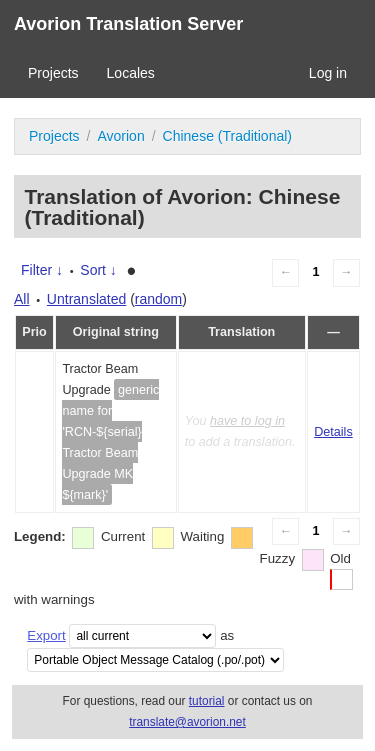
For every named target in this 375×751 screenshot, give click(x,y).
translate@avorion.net (187, 722)
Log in (328, 73)
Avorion (120, 136)
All (22, 299)
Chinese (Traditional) (227, 136)
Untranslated (86, 299)
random (158, 299)
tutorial (207, 701)
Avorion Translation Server (128, 24)
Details (333, 432)
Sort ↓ (98, 270)
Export (46, 635)
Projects (53, 73)
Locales (131, 73)
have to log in (247, 421)
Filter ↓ (42, 270)
